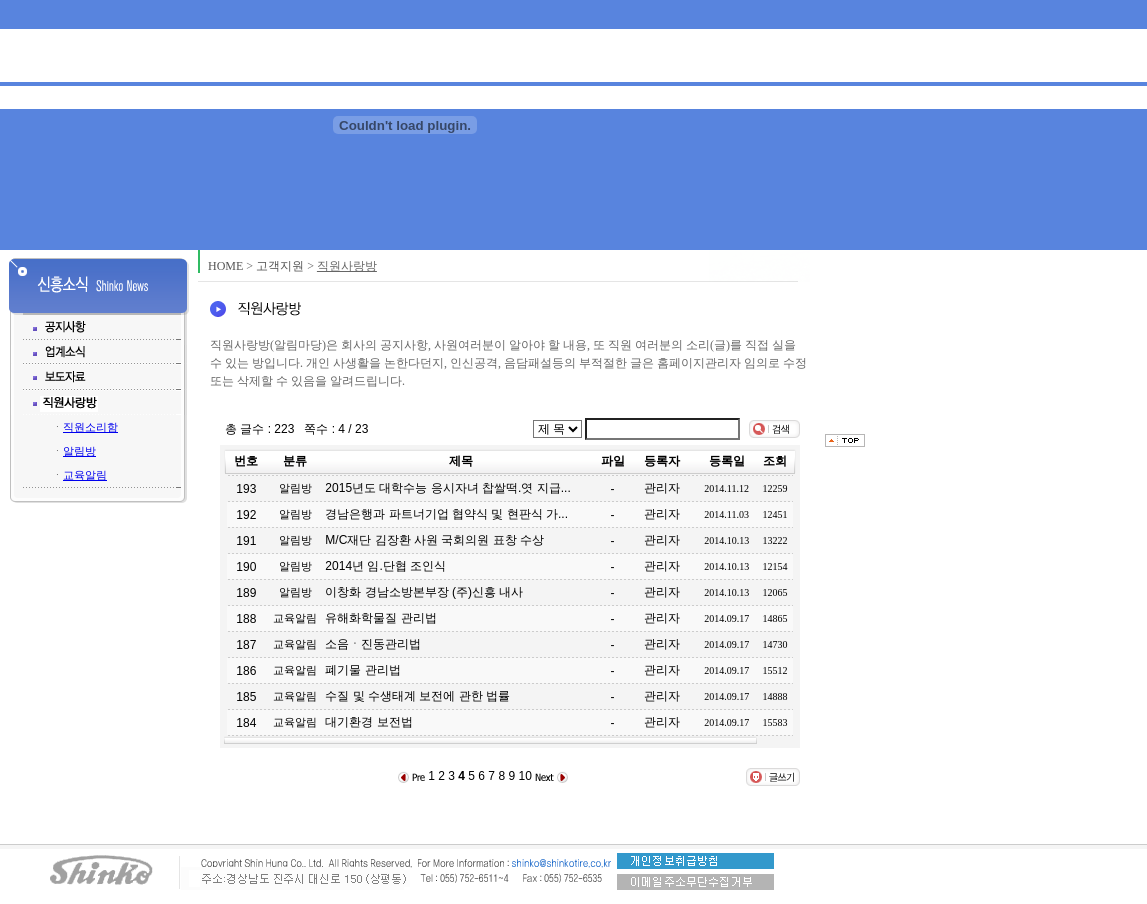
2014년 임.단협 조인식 (385, 566)
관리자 (662, 488)
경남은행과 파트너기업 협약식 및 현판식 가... (446, 514)
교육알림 (85, 475)
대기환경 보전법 (368, 722)
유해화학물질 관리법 (380, 618)
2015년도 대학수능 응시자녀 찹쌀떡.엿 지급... (447, 488)
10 (524, 776)
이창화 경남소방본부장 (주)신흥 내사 (424, 592)
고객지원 (280, 266)
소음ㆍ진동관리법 (373, 644)
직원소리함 (90, 427)
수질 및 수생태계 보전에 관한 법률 (417, 696)
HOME (225, 266)
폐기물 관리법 (362, 670)
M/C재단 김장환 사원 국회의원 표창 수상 (434, 540)
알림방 (79, 451)
